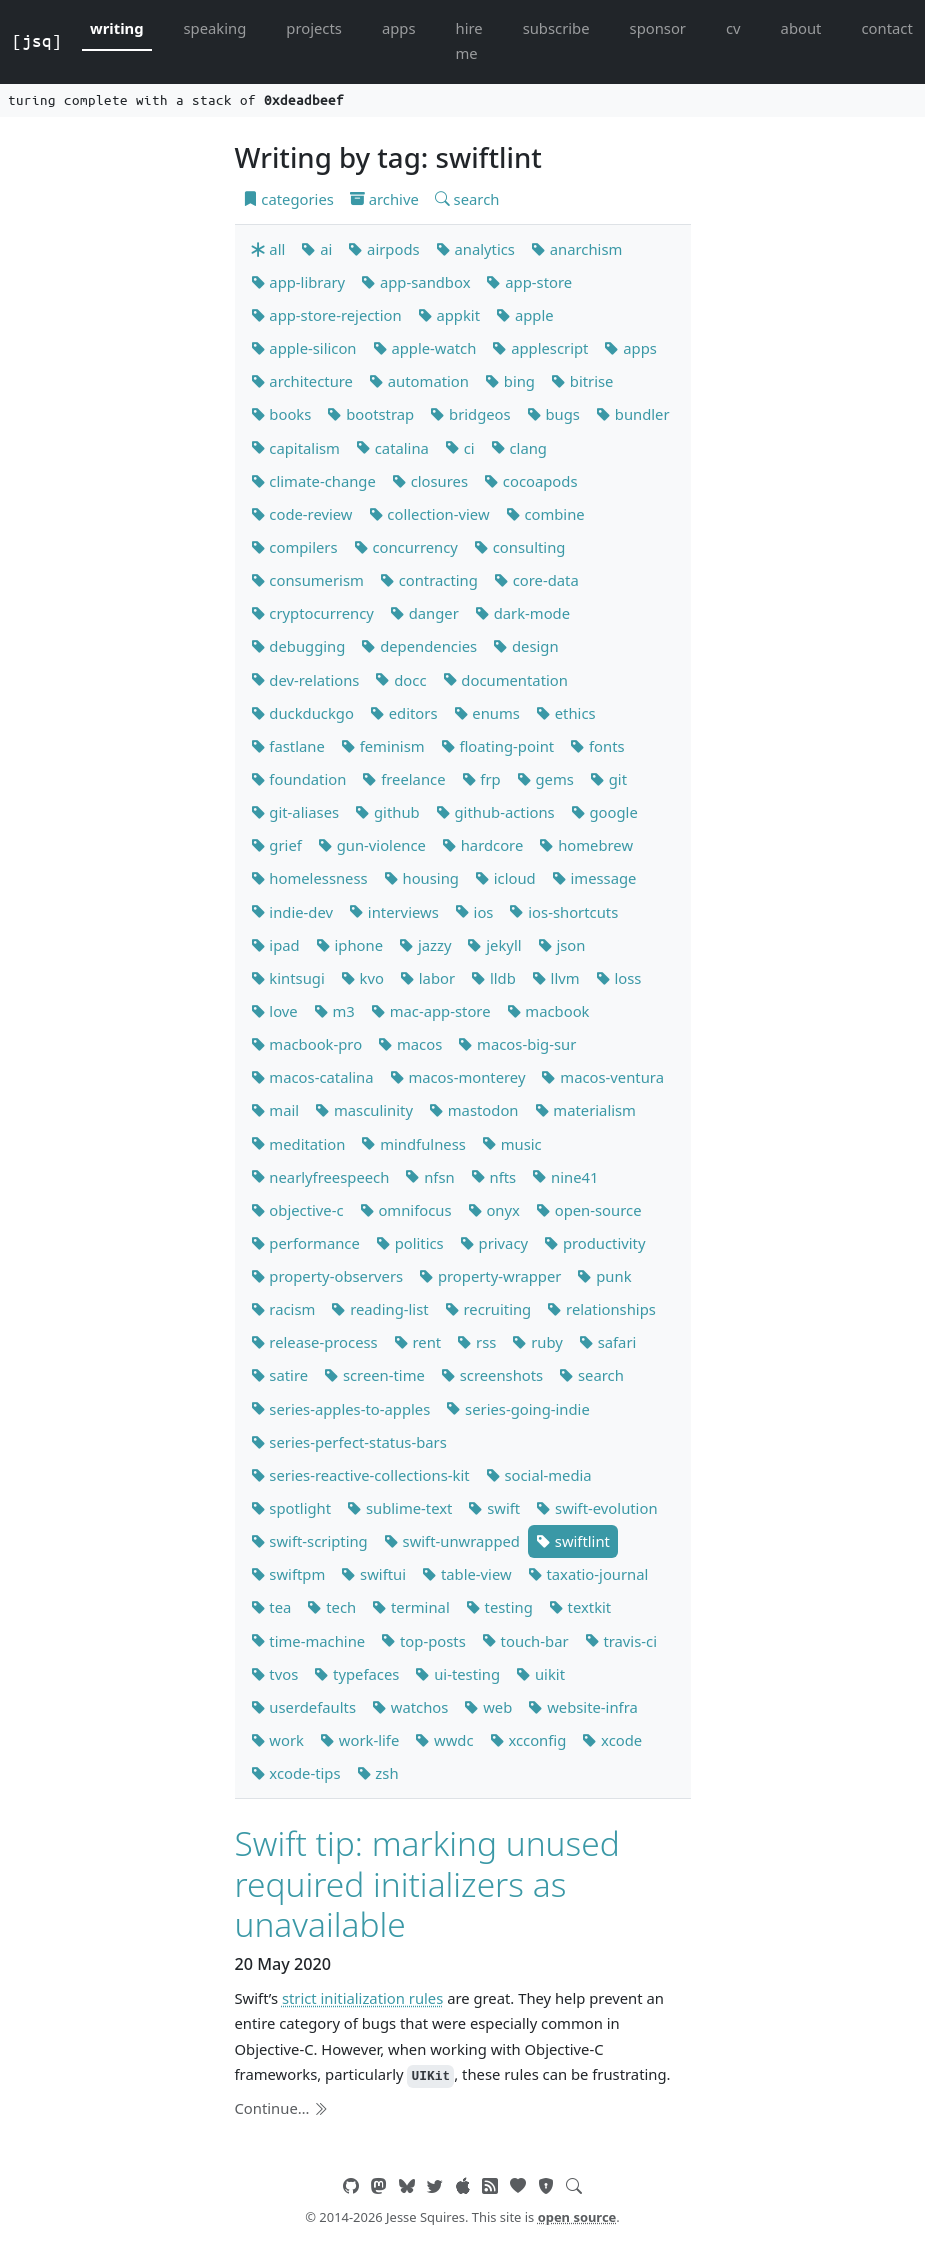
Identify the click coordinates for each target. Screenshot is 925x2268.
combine (545, 514)
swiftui (373, 1574)
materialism (585, 1110)
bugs (553, 414)
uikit (540, 1674)
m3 (334, 1011)
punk (604, 1276)
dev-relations (305, 680)
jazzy (425, 945)
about (801, 28)
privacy (494, 1243)
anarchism (576, 249)
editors (404, 713)
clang (519, 448)
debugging (298, 646)
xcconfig (528, 1740)
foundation (299, 779)
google (604, 812)
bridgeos (470, 414)
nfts (494, 1177)
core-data (536, 580)
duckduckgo (302, 713)
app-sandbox (415, 282)
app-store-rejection (326, 315)
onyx (494, 1210)
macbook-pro (307, 1044)
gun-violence (372, 845)
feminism (383, 746)
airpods (383, 249)
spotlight (291, 1508)
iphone (349, 945)
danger (424, 613)
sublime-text (399, 1508)
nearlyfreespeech (320, 1177)
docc (400, 680)
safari (608, 1342)
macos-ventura (602, 1077)
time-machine (308, 1641)
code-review (302, 514)
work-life (359, 1740)
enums (487, 713)
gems (545, 779)
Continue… (282, 2108)
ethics (566, 713)
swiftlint (573, 1541)
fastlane (288, 746)
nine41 (565, 1177)
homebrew (586, 845)
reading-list (379, 1309)
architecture (302, 381)
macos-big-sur (517, 1044)
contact (886, 28)
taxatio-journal (588, 1574)
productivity (594, 1243)
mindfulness (413, 1144)
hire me (469, 40)
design (525, 646)
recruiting (488, 1309)
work (277, 1740)
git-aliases (295, 812)
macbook (548, 1011)
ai (316, 249)
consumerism (307, 580)
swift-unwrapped (452, 1541)
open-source (589, 1210)
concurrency (406, 547)
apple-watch (425, 348)
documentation (505, 680)
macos (410, 1044)
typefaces (356, 1674)
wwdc (444, 1740)
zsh (378, 1773)
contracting (429, 580)
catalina (392, 448)
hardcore (482, 845)
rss (476, 1342)
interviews (394, 912)
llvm (556, 978)
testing (499, 1607)
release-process (314, 1342)
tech (331, 1607)
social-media (539, 1475)
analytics (475, 249)
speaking (215, 28)
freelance (403, 779)
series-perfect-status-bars (349, 1442)
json (562, 945)
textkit (580, 1607)
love (274, 1011)
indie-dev (292, 912)
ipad (275, 945)
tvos (275, 1674)
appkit (449, 315)
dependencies (419, 646)
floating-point (498, 746)
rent (418, 1342)
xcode (612, 1740)
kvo (362, 978)
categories (288, 199)
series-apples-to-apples (341, 1409)
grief (276, 845)
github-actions (495, 812)
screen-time (374, 1375)
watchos (410, 1707)
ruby (537, 1342)
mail (275, 1110)
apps (399, 28)
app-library (298, 282)
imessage (594, 878)
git (608, 779)
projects (314, 28)
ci (460, 448)
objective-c (297, 1210)
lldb (493, 978)
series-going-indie (518, 1409)
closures (430, 481)
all (268, 249)
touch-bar (525, 1641)
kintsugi (288, 978)
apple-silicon (304, 348)
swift (494, 1508)
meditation (298, 1144)
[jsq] (37, 41)
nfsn (429, 1177)
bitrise (582, 381)
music (512, 1144)
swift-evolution (596, 1508)
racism (283, 1309)
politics (410, 1243)
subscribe (556, 28)
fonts (597, 746)
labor (427, 978)
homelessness (309, 878)
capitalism (295, 448)
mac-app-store (431, 1011)
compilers (294, 547)
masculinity (364, 1110)
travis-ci (621, 1641)
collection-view (429, 514)
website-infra (582, 1707)
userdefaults (303, 1707)
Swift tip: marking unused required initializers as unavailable (427, 1883)
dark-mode (522, 613)
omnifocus (406, 1210)
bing (510, 381)
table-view (467, 1574)
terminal (411, 1607)
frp (481, 779)
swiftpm (288, 1574)
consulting (520, 547)
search (467, 199)
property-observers (327, 1276)
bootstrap (370, 414)
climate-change (313, 481)
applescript (540, 348)
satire (280, 1375)
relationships (601, 1309)
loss (619, 978)
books (281, 414)
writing (117, 28)
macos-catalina (312, 1077)
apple (525, 315)
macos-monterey (458, 1077)
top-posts (423, 1641)
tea (271, 1607)
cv (733, 28)
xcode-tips (296, 1773)
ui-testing (457, 1674)
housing (421, 878)
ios (474, 912)
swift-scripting (309, 1541)
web (488, 1707)
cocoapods (531, 481)
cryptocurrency (312, 613)
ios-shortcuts (563, 912)
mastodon (474, 1110)
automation (419, 381)
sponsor (658, 28)
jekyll (494, 945)
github (387, 812)
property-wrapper (490, 1276)
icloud (505, 878)
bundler (633, 414)
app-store (529, 282)
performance (305, 1243)
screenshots (492, 1375)
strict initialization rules (362, 1998)
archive (384, 199)
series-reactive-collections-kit (360, 1475)
